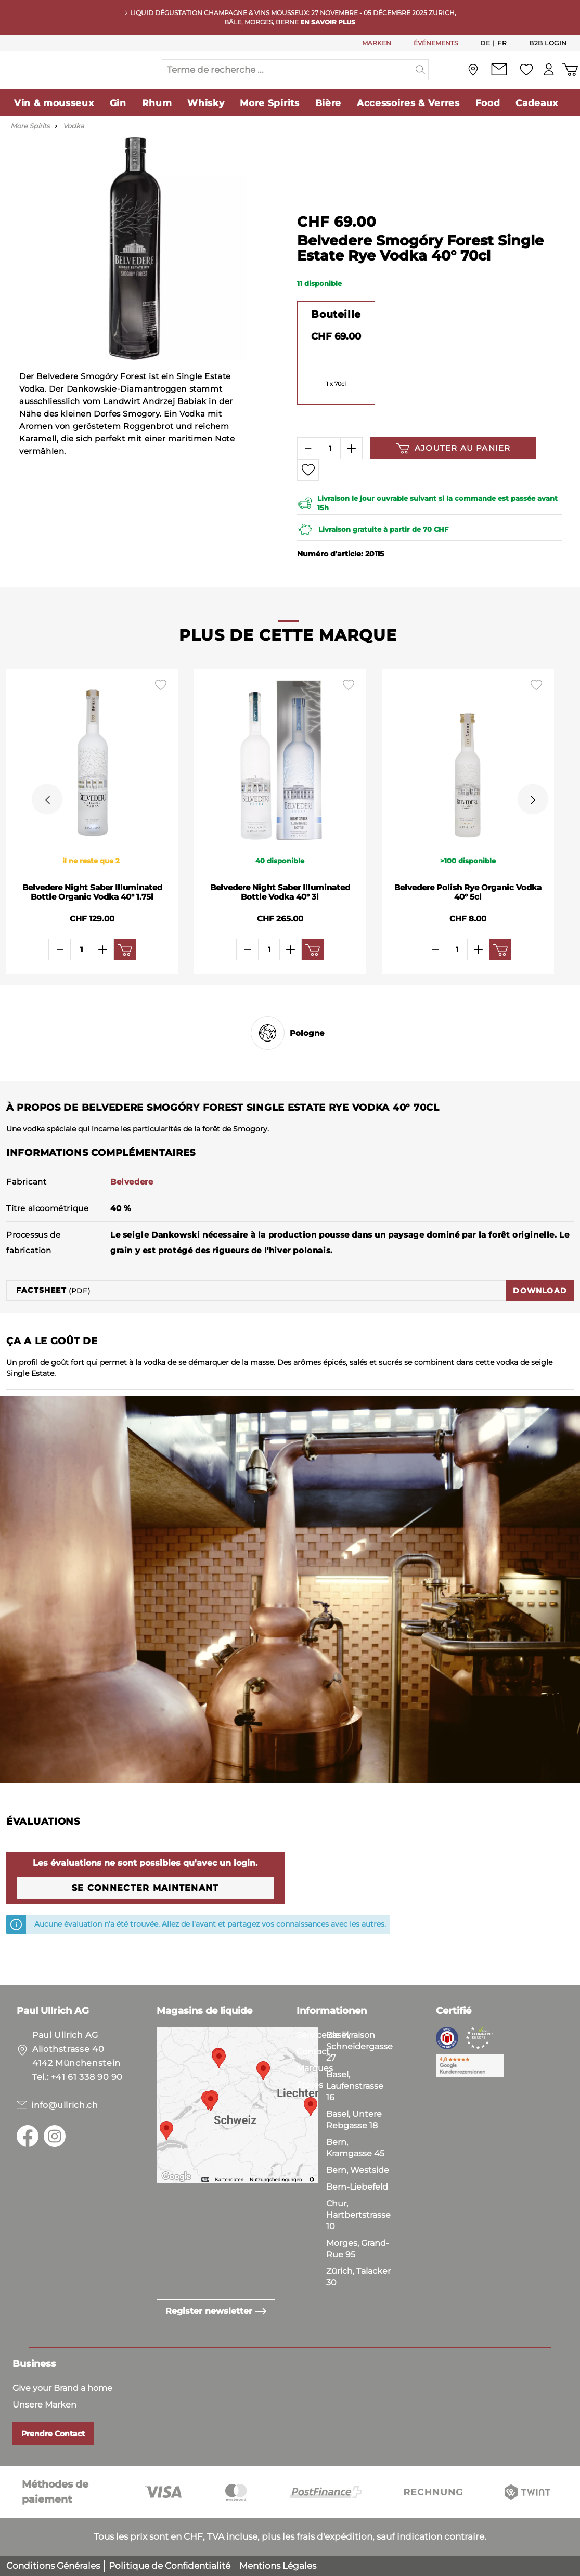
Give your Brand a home (62, 2388)
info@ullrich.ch (64, 2105)
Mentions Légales (277, 2565)
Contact (313, 2052)
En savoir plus (327, 22)
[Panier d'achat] (568, 80)
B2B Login (548, 43)
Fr (502, 42)
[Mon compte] (546, 80)
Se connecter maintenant (145, 1909)
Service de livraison (336, 2035)
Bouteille (335, 335)
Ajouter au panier (453, 469)
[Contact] (494, 80)
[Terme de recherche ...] (288, 80)
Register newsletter (215, 2311)
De (485, 42)
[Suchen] (421, 80)
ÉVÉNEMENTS (436, 43)
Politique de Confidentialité (169, 2565)
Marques (315, 2068)
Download (540, 1311)
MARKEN (376, 43)
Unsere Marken (44, 2405)
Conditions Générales (53, 2565)
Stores (310, 2085)
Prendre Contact (53, 2433)
